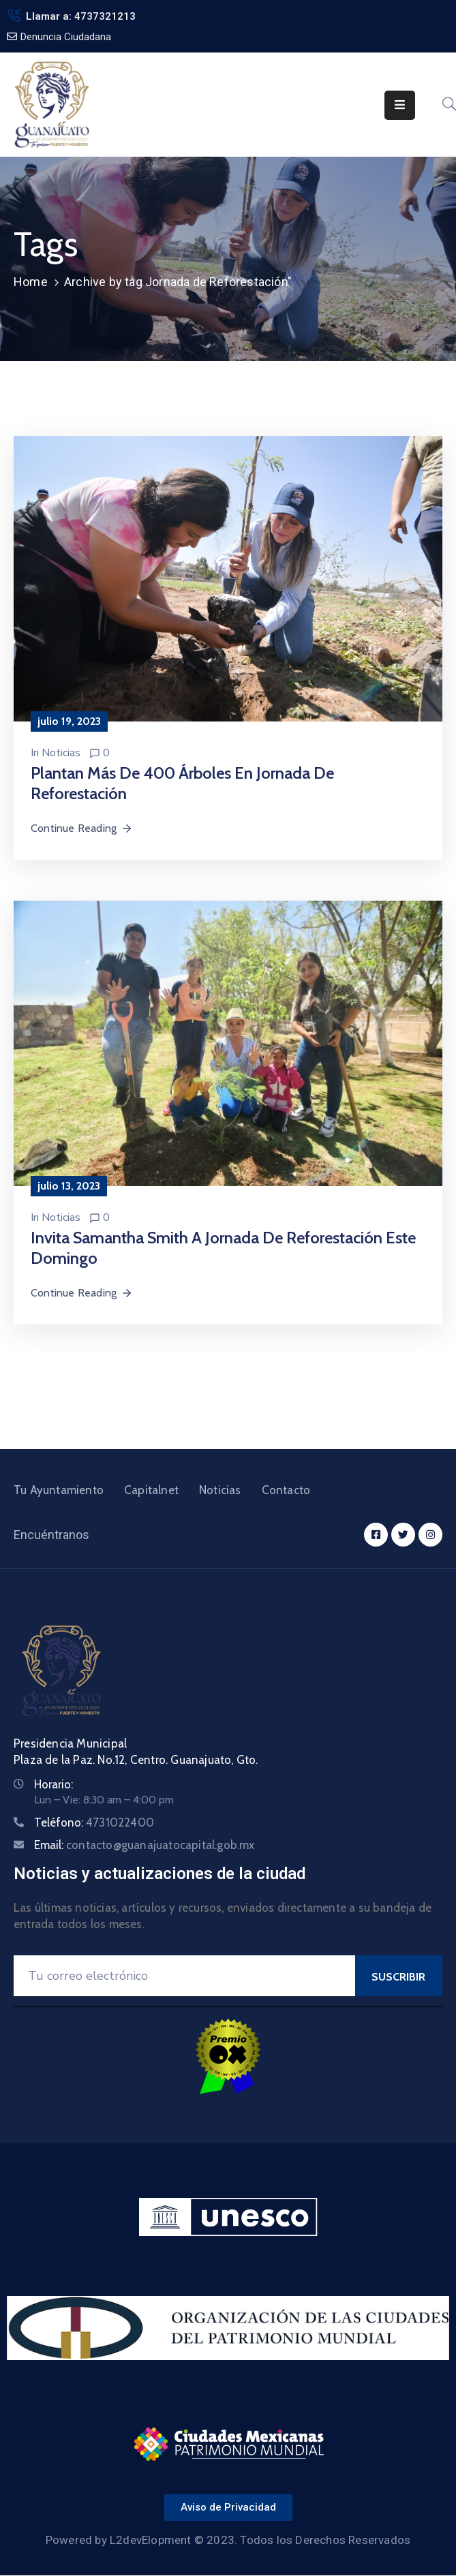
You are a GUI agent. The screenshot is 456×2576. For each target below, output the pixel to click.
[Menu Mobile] (399, 105)
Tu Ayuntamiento (59, 1490)
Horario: (53, 1784)
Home (31, 282)
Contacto (286, 1490)
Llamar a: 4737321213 (81, 16)
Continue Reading (82, 828)
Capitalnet (151, 1490)
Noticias (61, 752)
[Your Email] (184, 1975)
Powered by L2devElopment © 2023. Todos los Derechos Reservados (228, 2540)
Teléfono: (94, 1822)
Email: (144, 1845)
